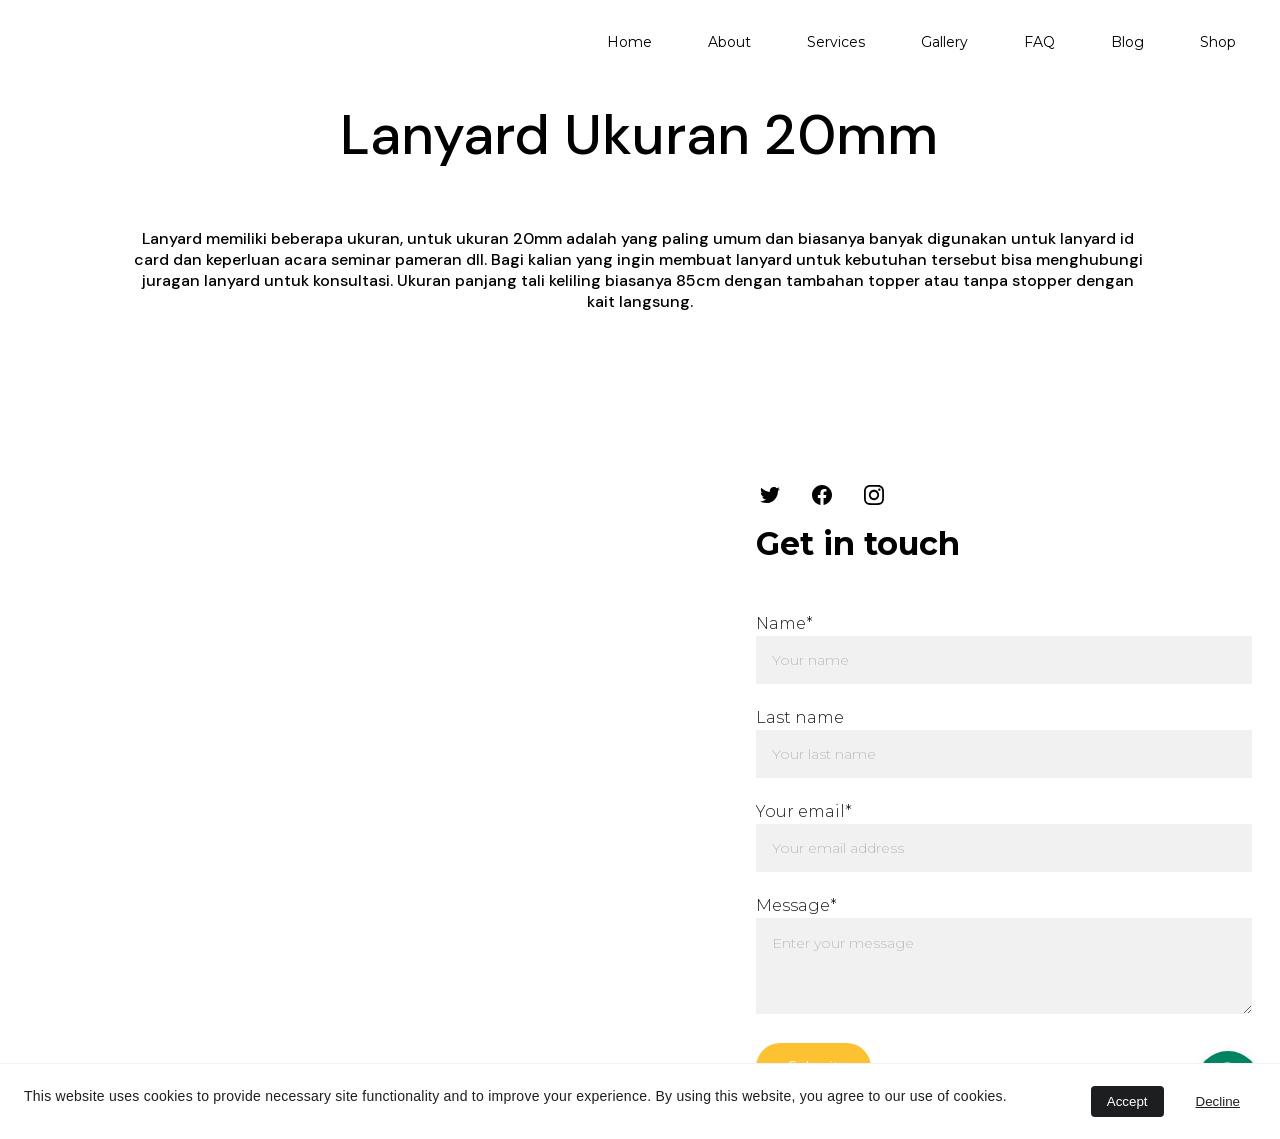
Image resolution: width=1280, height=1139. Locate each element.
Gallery (944, 42)
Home (629, 42)
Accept (1127, 1101)
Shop (1218, 42)
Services (836, 42)
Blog (1127, 42)
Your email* (804, 811)
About (729, 42)
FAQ (1039, 42)
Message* (796, 905)
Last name (800, 717)
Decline (1218, 1101)
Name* (784, 623)
